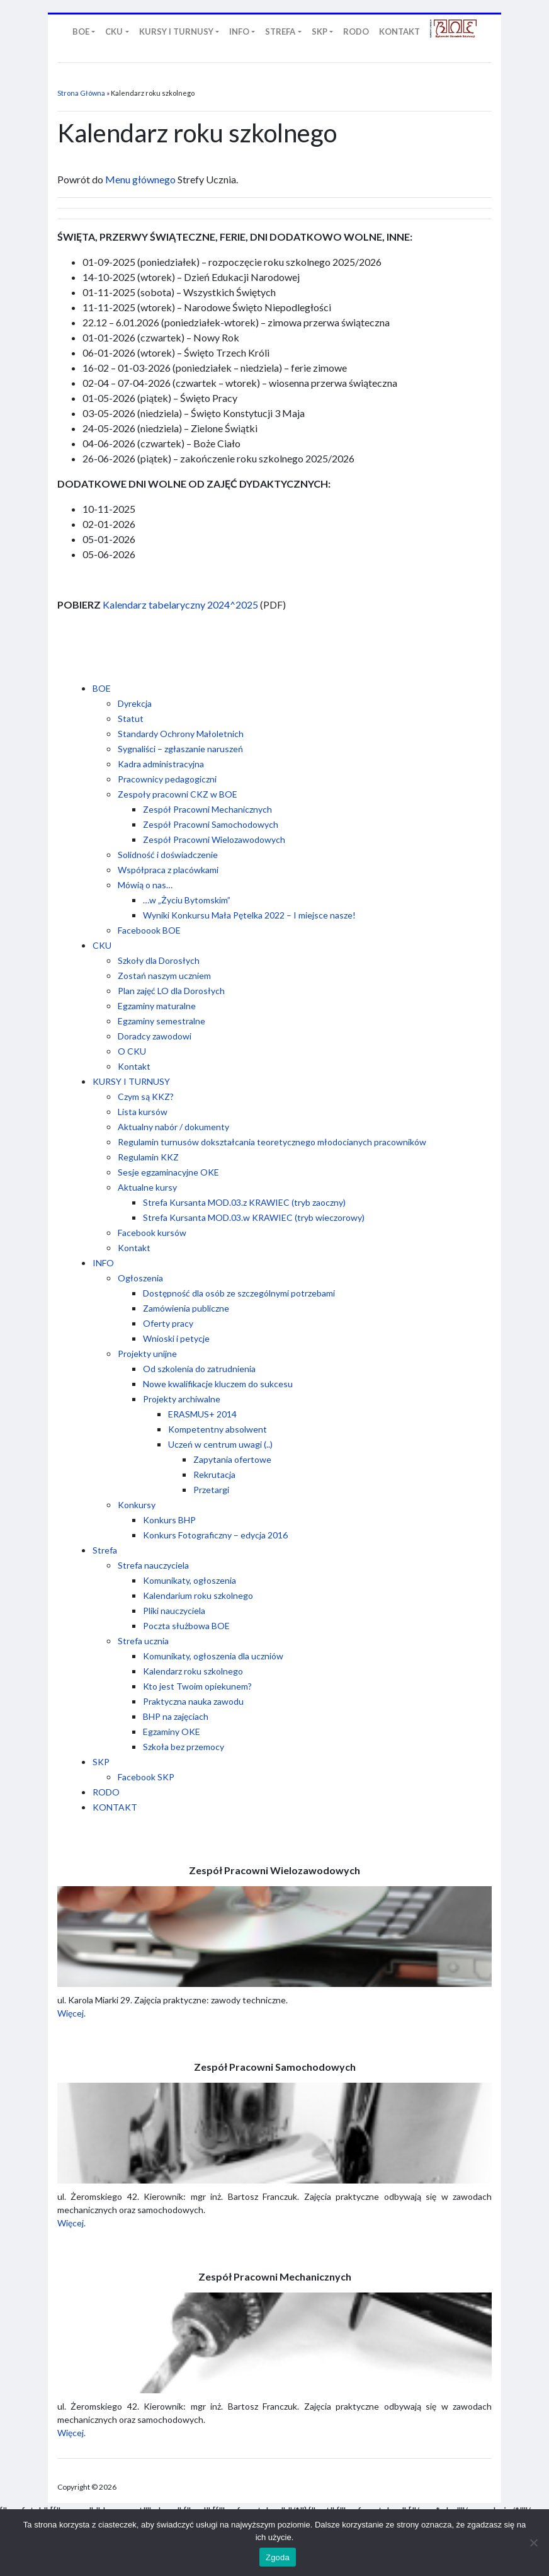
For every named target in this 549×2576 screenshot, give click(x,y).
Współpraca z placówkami (168, 869)
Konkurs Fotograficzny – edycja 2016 (215, 1535)
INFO (103, 1262)
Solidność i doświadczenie (168, 854)
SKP (101, 1761)
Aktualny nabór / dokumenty (173, 1126)
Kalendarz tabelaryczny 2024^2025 (180, 604)
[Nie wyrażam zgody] (533, 2542)
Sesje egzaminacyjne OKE (168, 1172)
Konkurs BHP (169, 1519)
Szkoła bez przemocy (183, 1746)
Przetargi (211, 1489)
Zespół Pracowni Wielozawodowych (214, 839)
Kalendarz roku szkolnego (193, 1671)
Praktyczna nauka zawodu (193, 1701)
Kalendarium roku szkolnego (198, 1595)
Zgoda (278, 2557)
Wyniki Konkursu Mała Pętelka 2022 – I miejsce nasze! (249, 915)
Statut (131, 718)
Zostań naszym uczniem (164, 975)
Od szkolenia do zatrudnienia (199, 1368)
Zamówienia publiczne (186, 1308)
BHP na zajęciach (175, 1716)
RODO (106, 1792)
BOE (102, 688)
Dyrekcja (135, 703)
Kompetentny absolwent (217, 1429)
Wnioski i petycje (176, 1338)
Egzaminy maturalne (157, 1005)
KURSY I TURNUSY (131, 1081)
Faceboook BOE (149, 930)
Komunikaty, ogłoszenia (189, 1580)
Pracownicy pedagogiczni (167, 779)
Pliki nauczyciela (174, 1610)
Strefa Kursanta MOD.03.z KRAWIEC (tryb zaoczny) (244, 1202)
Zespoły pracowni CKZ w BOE (177, 794)
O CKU (132, 1051)
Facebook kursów (152, 1232)
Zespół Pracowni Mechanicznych (207, 809)
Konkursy (137, 1504)
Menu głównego (140, 179)
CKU (102, 945)
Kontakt (134, 1066)
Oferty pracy (168, 1323)
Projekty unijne (147, 1353)
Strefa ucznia (143, 1640)
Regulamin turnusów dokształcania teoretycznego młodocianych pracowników (272, 1141)
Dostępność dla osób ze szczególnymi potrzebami (239, 1293)
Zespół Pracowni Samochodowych (210, 824)
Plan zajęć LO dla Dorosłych (171, 990)
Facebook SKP (146, 1777)
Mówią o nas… (145, 884)
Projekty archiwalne (181, 1399)
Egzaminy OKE (171, 1731)
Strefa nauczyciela (153, 1565)
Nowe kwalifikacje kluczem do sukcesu (218, 1383)
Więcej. (71, 2013)
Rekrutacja (214, 1474)
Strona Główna (81, 93)
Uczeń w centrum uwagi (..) (220, 1444)
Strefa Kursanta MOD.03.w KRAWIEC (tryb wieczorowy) (254, 1217)
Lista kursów (142, 1111)
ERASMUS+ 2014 (202, 1414)
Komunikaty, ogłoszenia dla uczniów (213, 1656)
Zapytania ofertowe (232, 1459)
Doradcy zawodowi (154, 1036)
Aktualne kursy (147, 1187)
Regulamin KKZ (148, 1157)
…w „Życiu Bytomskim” (186, 900)
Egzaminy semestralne (161, 1021)
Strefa (105, 1550)
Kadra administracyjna (161, 763)
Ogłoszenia (140, 1278)
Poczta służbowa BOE (186, 1625)
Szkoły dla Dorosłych (159, 960)
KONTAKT (115, 1807)
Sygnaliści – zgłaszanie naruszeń (180, 748)
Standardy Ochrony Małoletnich (181, 733)
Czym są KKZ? (146, 1096)
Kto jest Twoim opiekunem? (197, 1686)
